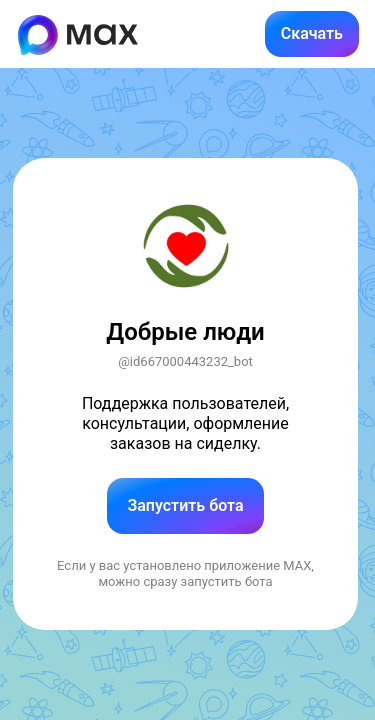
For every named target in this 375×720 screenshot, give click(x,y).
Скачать (312, 33)
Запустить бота (185, 505)
